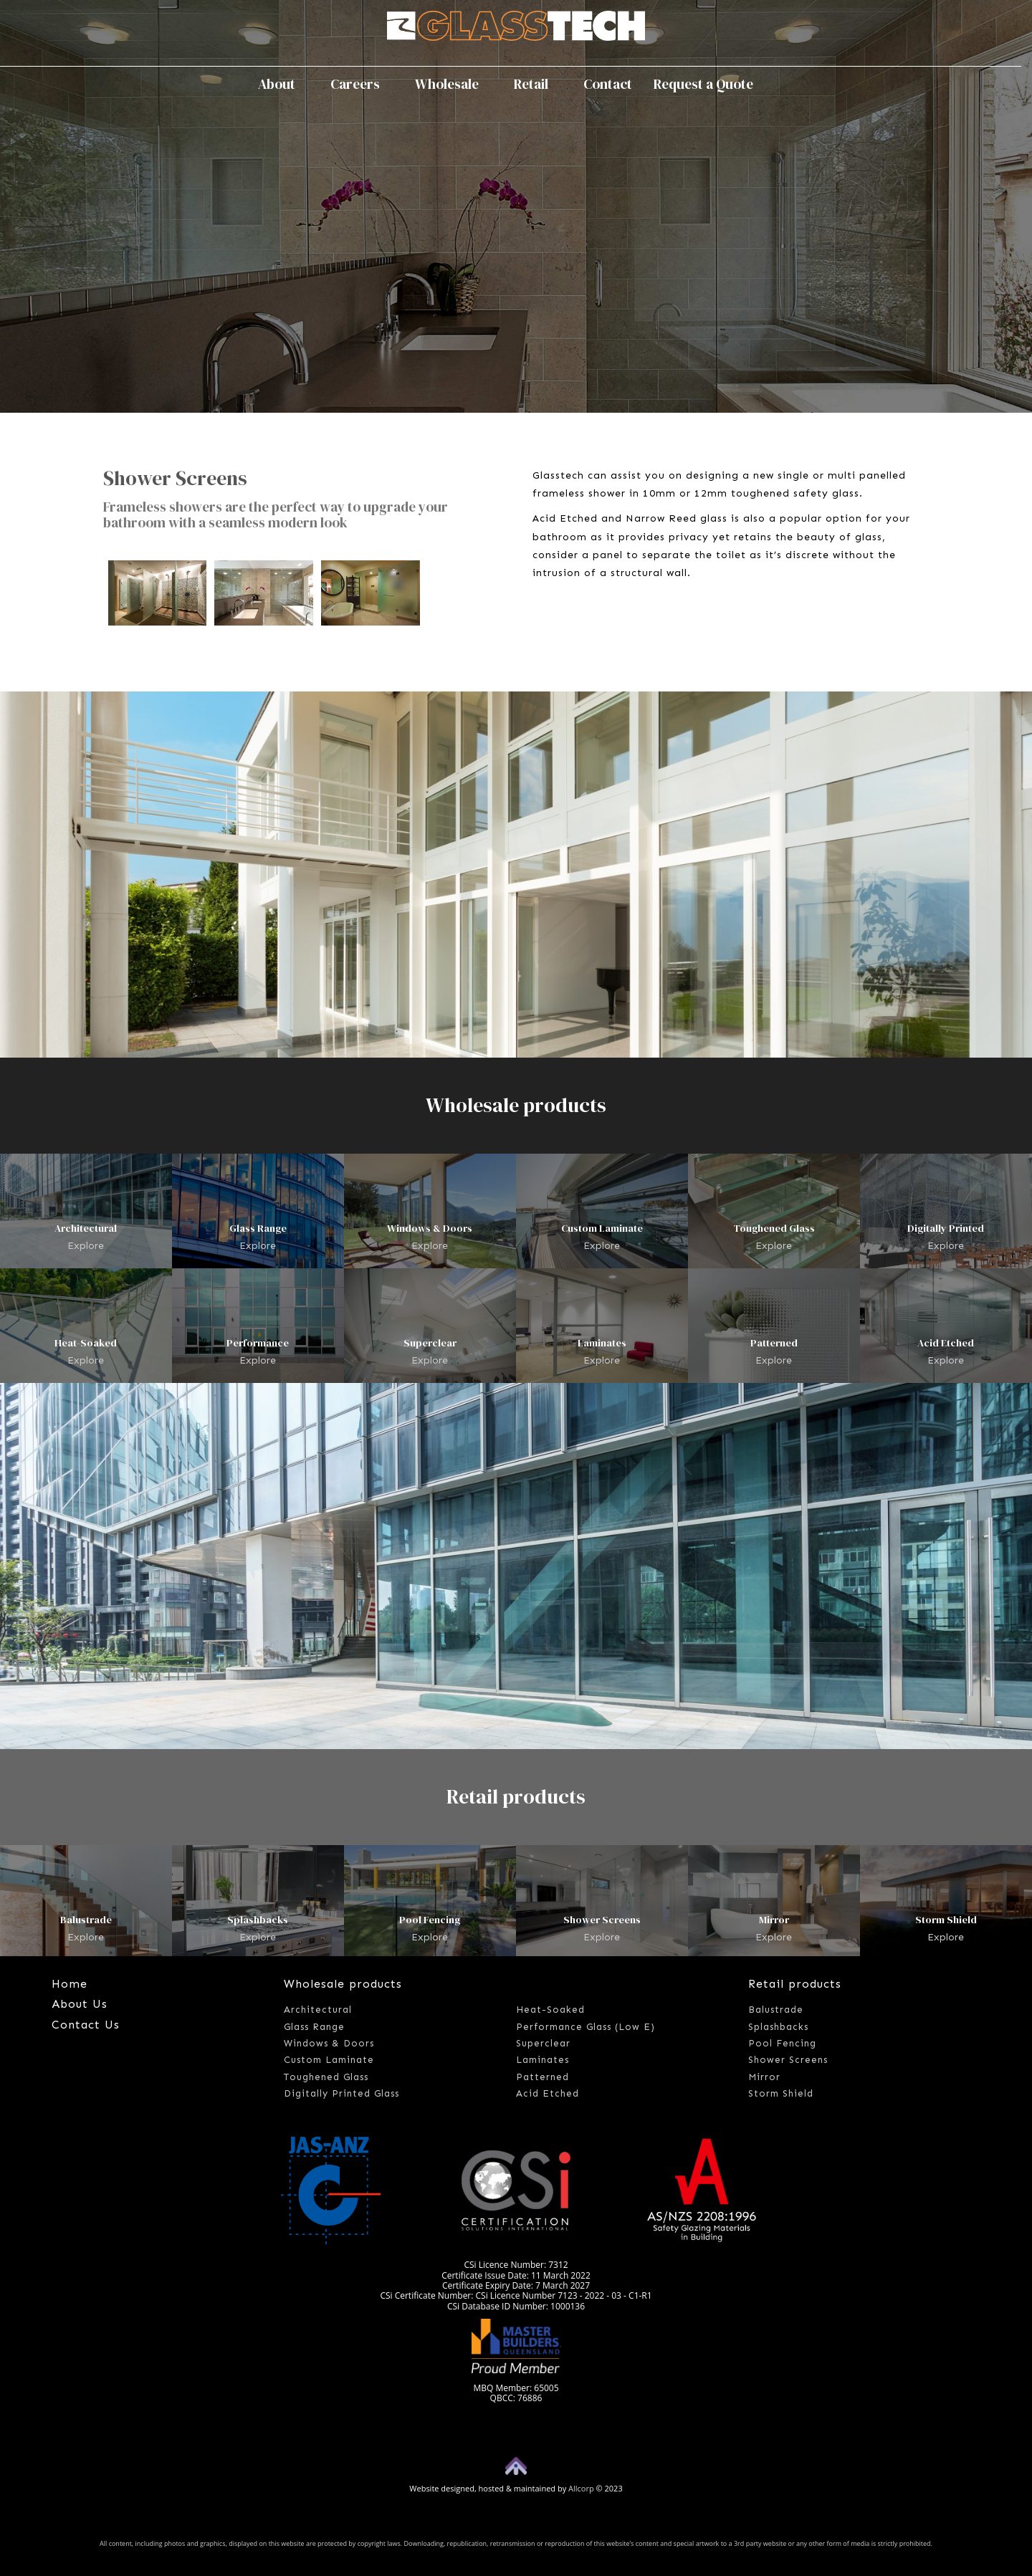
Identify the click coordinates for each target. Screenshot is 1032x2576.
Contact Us (86, 2024)
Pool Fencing (429, 1919)
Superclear (430, 1343)
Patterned (774, 1343)
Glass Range (258, 1228)
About (283, 84)
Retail (538, 84)
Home (69, 1984)
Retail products (794, 1984)
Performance (257, 1343)
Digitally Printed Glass (341, 2093)
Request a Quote (703, 84)
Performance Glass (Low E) (585, 2026)
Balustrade (86, 1919)
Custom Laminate (602, 1228)
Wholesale (453, 84)
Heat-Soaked (85, 1343)
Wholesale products (343, 1984)
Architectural (85, 1228)
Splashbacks (257, 1919)
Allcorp (581, 2488)
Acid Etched (945, 1343)
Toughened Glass (774, 1228)
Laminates (602, 1343)
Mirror (774, 1919)
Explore (85, 1245)
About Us (80, 2004)
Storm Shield (946, 1919)
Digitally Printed (945, 1228)
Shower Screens (602, 1919)
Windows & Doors (429, 1228)
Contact (607, 84)
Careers (361, 84)
